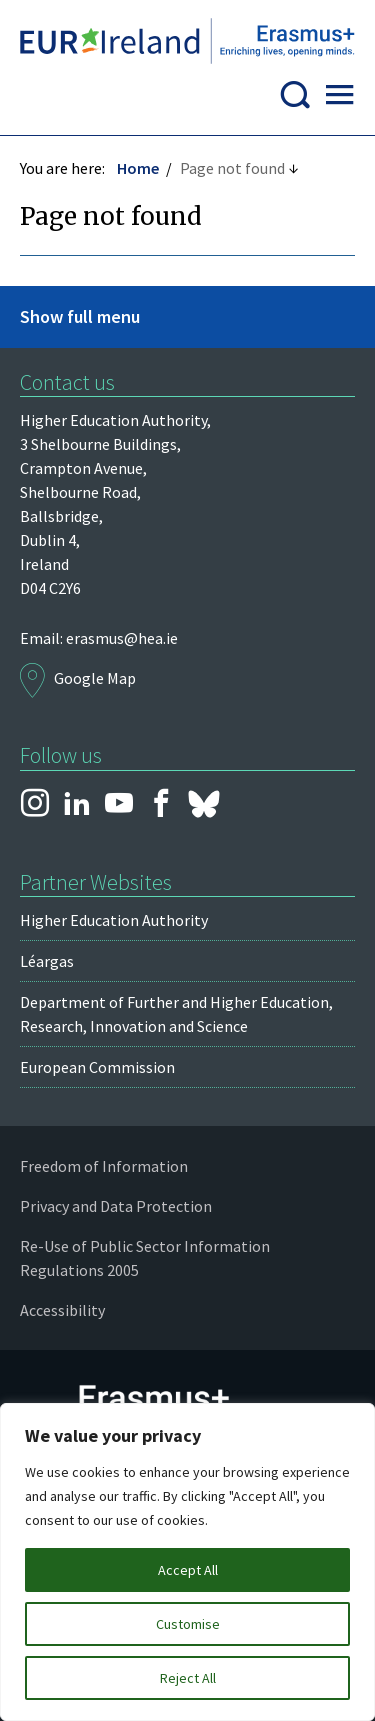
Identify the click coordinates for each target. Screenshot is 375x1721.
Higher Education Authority (114, 920)
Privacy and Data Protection (116, 1206)
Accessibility (62, 1310)
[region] (187, 1562)
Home (138, 168)
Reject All (188, 1678)
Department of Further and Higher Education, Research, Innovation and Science (176, 1014)
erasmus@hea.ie (122, 638)
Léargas (47, 961)
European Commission (97, 1067)
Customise (188, 1624)
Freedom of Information (104, 1166)
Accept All (188, 1570)
